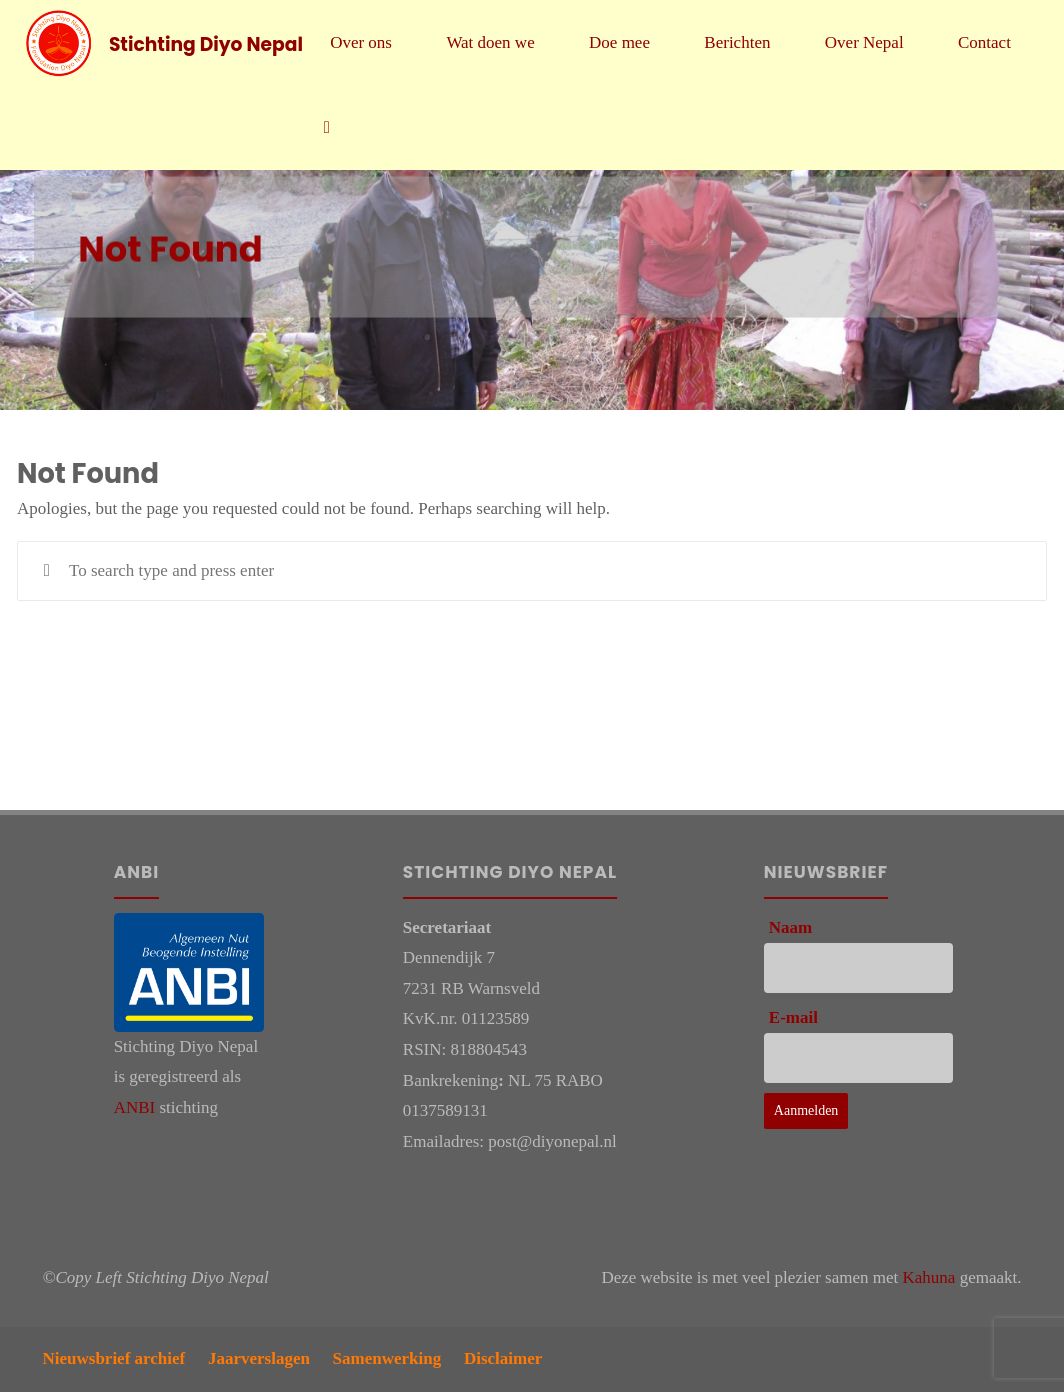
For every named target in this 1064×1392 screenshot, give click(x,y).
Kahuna (929, 1277)
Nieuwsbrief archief (114, 1358)
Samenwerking (387, 1358)
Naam (790, 927)
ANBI (135, 1107)
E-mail (793, 1017)
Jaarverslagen (259, 1358)
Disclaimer (503, 1358)
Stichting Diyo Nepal (206, 43)
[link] (327, 127)
